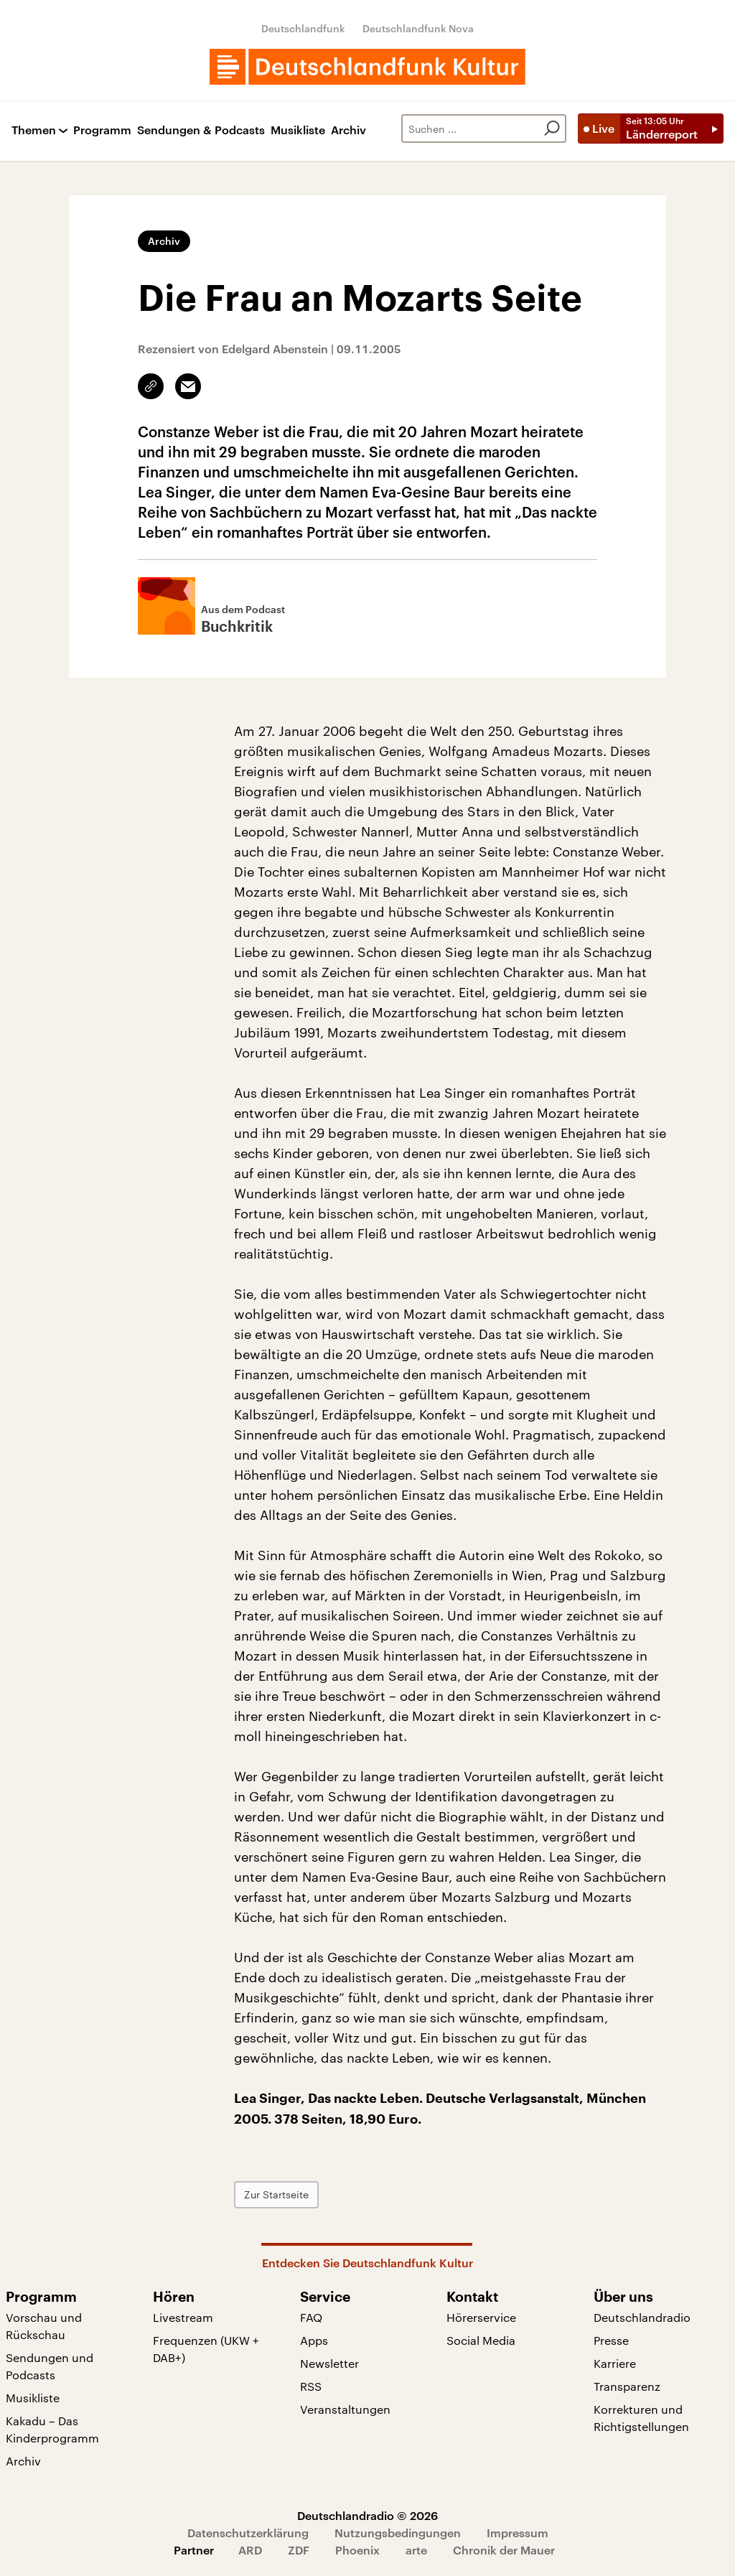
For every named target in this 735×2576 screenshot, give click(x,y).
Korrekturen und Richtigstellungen (641, 2417)
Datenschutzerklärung (248, 2532)
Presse (611, 2340)
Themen (33, 130)
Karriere (615, 2363)
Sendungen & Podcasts (201, 130)
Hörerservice (481, 2317)
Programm (102, 130)
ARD (250, 2550)
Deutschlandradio (642, 2317)
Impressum (517, 2532)
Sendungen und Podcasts (49, 2366)
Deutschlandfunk (303, 28)
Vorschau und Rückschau (44, 2325)
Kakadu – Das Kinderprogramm (52, 2429)
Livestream (183, 2317)
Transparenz (627, 2386)
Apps (314, 2340)
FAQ (311, 2317)
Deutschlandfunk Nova (418, 28)
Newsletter (329, 2363)
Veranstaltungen (345, 2409)
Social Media (480, 2340)
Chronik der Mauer (504, 2550)
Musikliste (298, 130)
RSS (311, 2386)
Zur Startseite (276, 2194)
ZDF (298, 2550)
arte (416, 2550)
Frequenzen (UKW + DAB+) (206, 2348)
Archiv (348, 130)
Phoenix (357, 2550)
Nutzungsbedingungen (397, 2532)
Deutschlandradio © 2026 (367, 2515)
